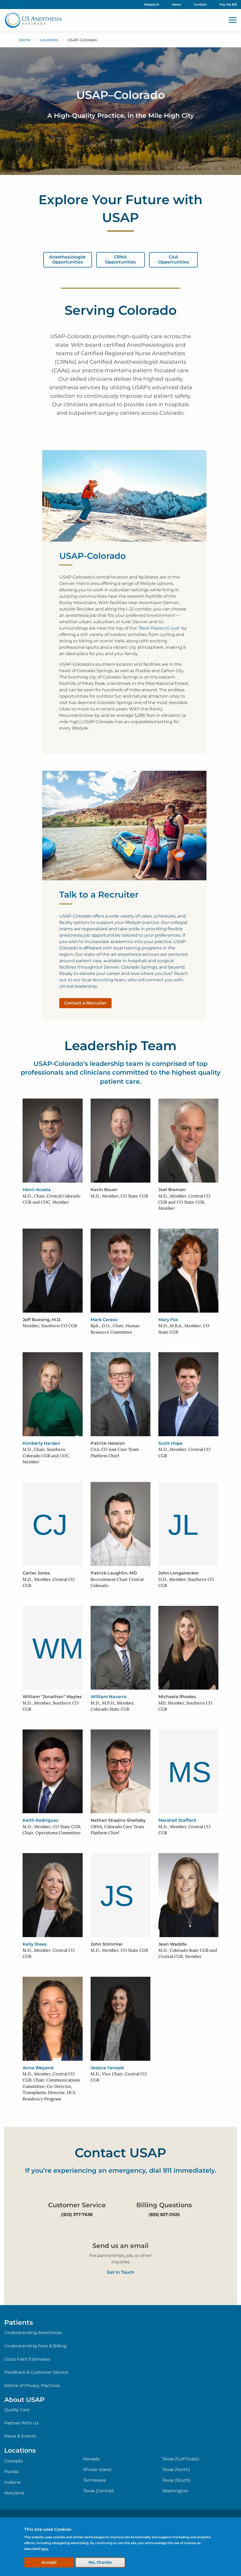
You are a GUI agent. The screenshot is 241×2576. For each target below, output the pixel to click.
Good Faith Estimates (27, 2359)
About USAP (24, 2399)
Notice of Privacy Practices (32, 2385)
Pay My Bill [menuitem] (228, 4)
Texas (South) (176, 2480)
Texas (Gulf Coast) (180, 2459)
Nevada (91, 2459)
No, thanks (100, 2562)
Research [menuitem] (151, 4)
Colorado (13, 2461)
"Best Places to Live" (159, 628)
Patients (18, 2322)
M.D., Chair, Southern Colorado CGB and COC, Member (46, 1455)
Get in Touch (120, 2272)
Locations (49, 39)
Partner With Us (21, 2423)
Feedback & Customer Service (36, 2372)
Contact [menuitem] (200, 4)
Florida (11, 2472)
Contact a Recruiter (85, 1003)
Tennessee (94, 2480)
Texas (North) (176, 2470)
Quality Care (17, 2409)
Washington (175, 2491)
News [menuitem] (176, 4)
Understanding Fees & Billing (35, 2345)
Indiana (12, 2482)
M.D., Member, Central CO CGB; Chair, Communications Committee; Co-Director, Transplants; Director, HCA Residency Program (51, 2086)
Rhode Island (97, 2470)
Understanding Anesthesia (33, 2332)
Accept (49, 2562)
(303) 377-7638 (76, 2214)
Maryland (14, 2493)
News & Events (20, 2436)
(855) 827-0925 (164, 2214)
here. (45, 2549)
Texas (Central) (98, 2491)
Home (25, 39)
